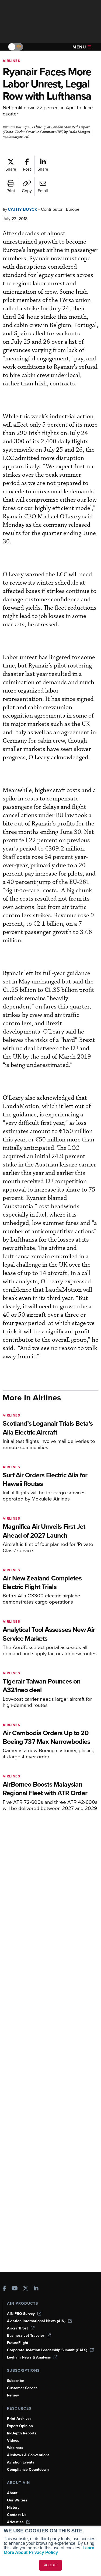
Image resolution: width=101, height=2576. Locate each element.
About (12, 2493)
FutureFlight (17, 2342)
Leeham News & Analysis (32, 2357)
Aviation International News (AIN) (39, 2321)
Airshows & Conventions (28, 2455)
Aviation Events (20, 2462)
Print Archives (19, 2418)
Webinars (15, 2447)
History (13, 2507)
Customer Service (22, 2388)
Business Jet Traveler (29, 2335)
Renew (13, 2395)
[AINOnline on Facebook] (4, 2289)
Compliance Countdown (28, 2469)
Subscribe (15, 2380)
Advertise (18, 2522)
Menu (81, 47)
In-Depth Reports (21, 2433)
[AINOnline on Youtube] (15, 2289)
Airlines (11, 60)
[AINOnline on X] (25, 2289)
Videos (13, 2440)
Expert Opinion (20, 2426)
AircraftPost (20, 2328)
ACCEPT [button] (50, 2565)
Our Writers (17, 2500)
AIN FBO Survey (24, 2313)
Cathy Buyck (22, 209)
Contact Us (16, 2514)
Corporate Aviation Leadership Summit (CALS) (50, 2350)
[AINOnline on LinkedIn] (36, 2289)
